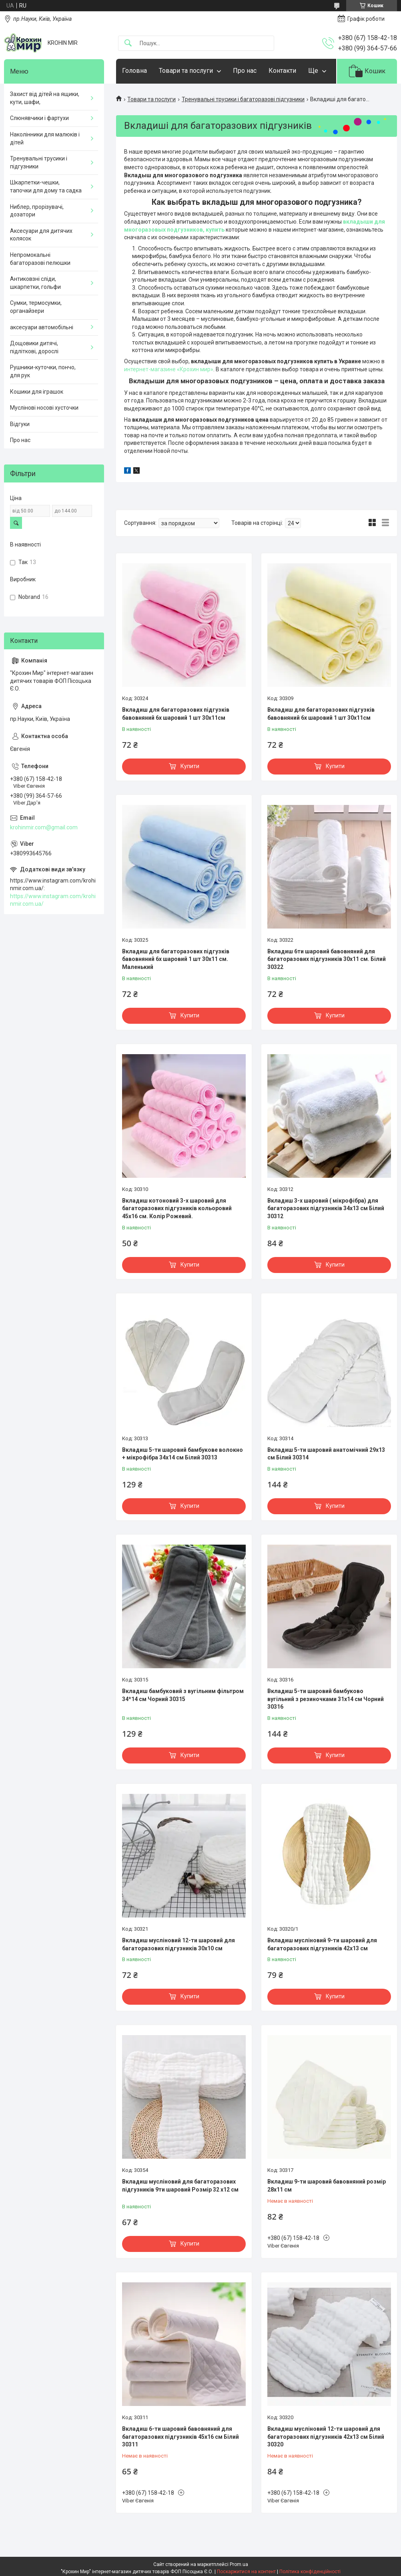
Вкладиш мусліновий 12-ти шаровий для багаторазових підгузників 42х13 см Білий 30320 (325, 2437)
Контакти (282, 70)
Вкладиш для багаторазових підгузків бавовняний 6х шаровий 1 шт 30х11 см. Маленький (175, 959)
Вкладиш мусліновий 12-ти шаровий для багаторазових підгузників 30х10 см (178, 1944)
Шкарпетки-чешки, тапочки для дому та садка (46, 186)
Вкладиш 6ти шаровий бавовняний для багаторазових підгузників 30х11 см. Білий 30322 (326, 959)
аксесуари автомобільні (41, 327)
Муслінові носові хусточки (44, 407)
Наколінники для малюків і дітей (45, 138)
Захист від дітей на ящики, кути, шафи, (44, 98)
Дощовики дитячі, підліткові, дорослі (34, 347)
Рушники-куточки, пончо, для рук (43, 371)
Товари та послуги (186, 70)
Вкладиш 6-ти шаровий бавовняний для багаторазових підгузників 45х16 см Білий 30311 (180, 2437)
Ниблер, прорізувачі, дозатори (37, 211)
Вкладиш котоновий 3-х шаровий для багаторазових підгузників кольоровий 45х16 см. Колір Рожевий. (177, 1208)
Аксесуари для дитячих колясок (41, 235)
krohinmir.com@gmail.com (44, 827)
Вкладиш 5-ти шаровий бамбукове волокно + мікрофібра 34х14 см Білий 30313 (182, 1454)
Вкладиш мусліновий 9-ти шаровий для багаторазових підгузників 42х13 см (322, 1944)
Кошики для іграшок (36, 391)
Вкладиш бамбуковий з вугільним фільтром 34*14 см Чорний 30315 (183, 1695)
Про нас (245, 70)
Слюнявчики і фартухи (39, 118)
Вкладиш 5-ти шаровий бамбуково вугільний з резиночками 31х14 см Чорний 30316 (325, 1699)
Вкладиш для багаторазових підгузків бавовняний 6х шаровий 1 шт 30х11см (175, 714)
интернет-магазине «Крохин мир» (168, 369)
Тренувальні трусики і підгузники (38, 162)
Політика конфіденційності (310, 2571)
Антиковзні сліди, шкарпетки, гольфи (35, 283)
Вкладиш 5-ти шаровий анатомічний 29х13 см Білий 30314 (326, 1454)
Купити (189, 766)
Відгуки (20, 424)
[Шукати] (128, 43)
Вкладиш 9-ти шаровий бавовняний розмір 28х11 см (326, 2185)
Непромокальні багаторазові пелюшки (40, 259)
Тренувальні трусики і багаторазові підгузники (243, 99)
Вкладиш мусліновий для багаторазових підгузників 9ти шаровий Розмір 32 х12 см (180, 2185)
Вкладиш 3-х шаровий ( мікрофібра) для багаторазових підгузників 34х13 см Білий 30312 (325, 1208)
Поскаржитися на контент (246, 2571)
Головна (134, 70)
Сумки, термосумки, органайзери (36, 307)
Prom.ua (239, 2564)
